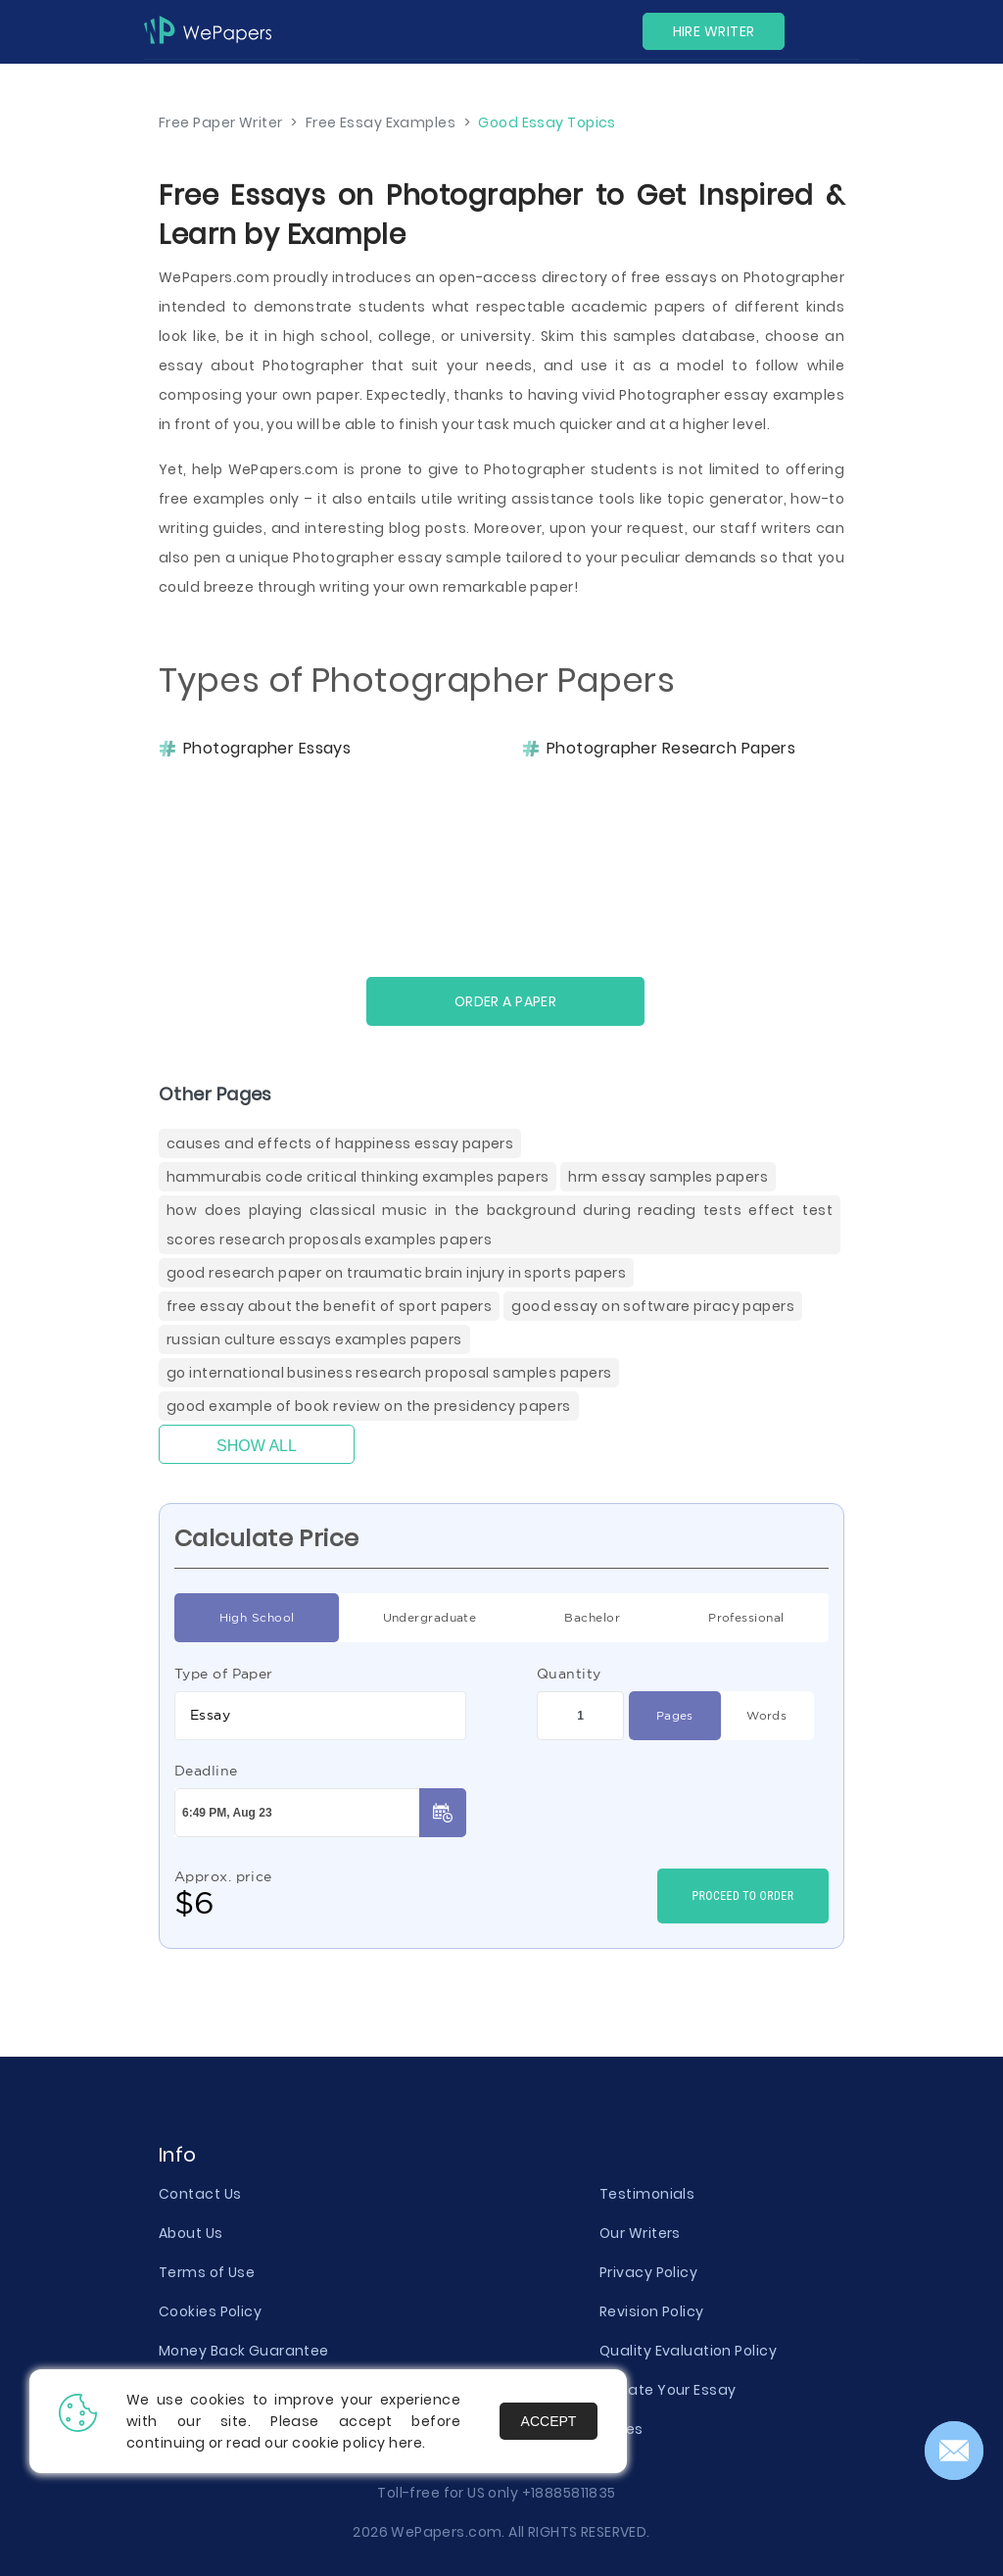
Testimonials (646, 2194)
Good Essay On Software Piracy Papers (652, 1306)
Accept (549, 2421)
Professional (746, 1618)
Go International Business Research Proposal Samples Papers (389, 1373)
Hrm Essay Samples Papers (668, 1177)
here (405, 2443)
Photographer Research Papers (671, 748)
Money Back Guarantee (244, 2350)
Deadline (206, 1770)
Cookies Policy (210, 2311)
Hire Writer (714, 31)
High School (257, 1618)
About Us (191, 2233)
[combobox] (320, 1715)
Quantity (569, 1673)
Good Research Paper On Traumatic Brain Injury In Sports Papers (396, 1273)
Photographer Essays (267, 748)
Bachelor (592, 1618)
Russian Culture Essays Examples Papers (314, 1339)
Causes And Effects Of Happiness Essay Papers (340, 1143)
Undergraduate (430, 1618)
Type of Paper (223, 1673)
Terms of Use (207, 2272)
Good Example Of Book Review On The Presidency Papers (369, 1406)
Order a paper (505, 1001)
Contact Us (200, 2194)
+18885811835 (569, 2493)
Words (766, 1716)
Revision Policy (651, 2311)
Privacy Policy (648, 2272)
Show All (256, 1445)
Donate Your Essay (667, 2390)
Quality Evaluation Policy (688, 2350)
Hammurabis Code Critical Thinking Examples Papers (358, 1177)
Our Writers (640, 2233)
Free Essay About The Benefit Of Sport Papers (329, 1306)
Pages (674, 1716)
